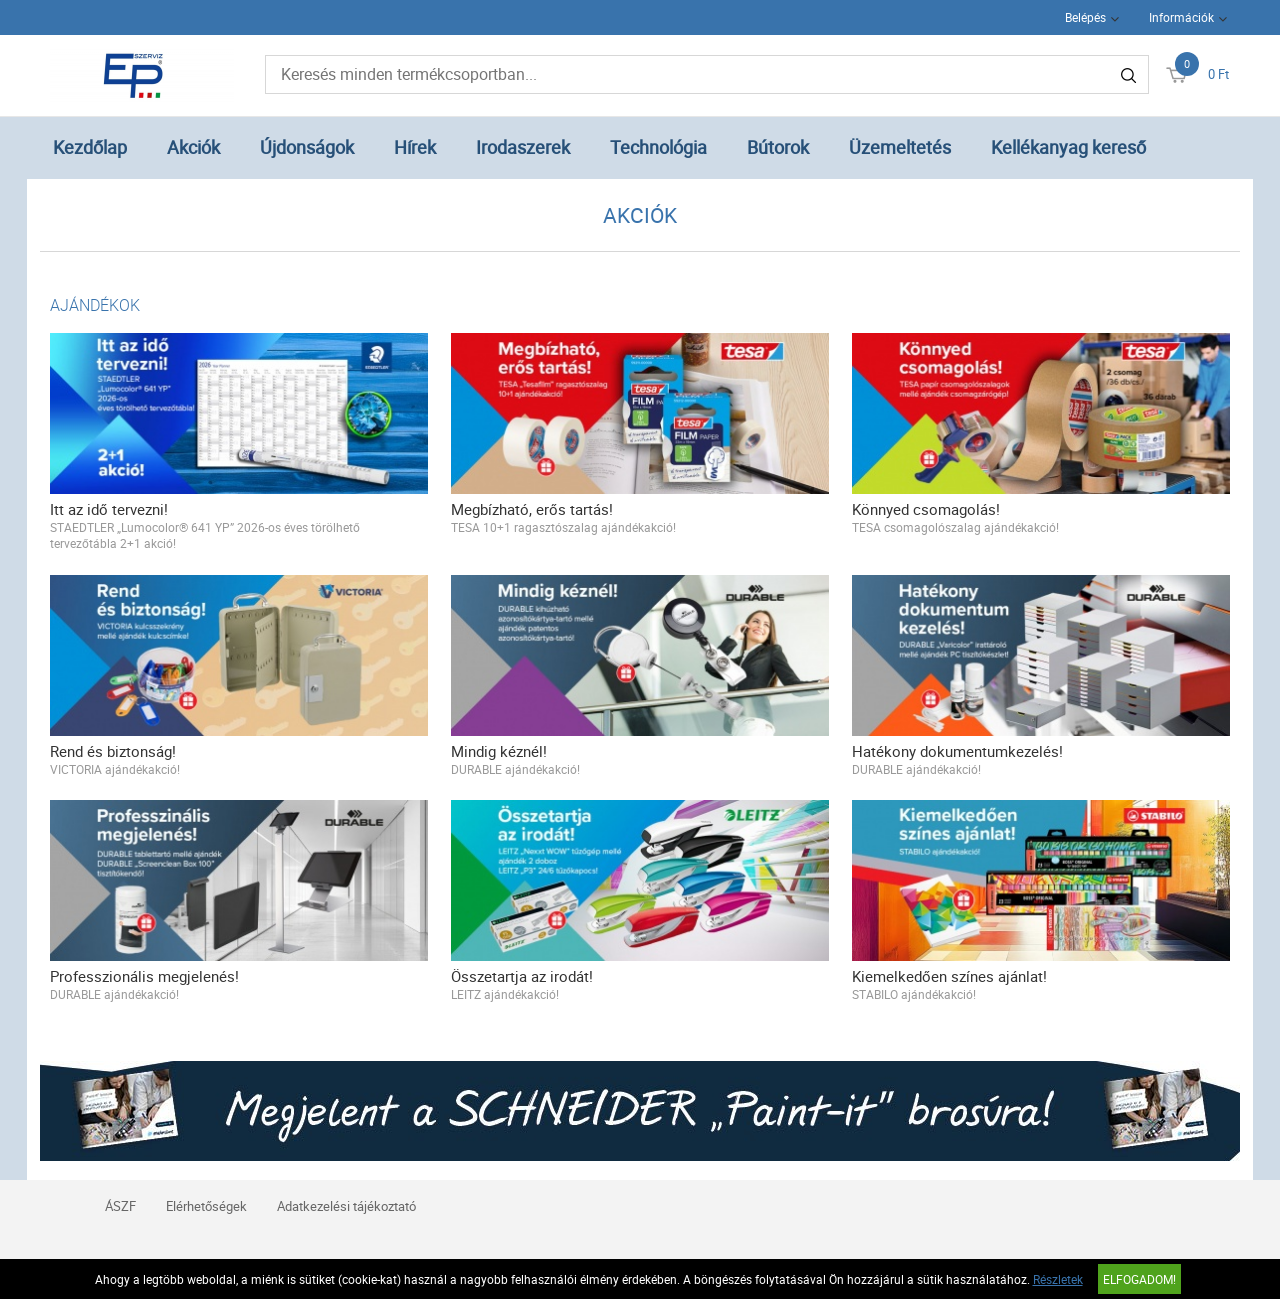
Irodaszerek (523, 147)
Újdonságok (307, 147)
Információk (1181, 17)
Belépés (1085, 17)
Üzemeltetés (900, 147)
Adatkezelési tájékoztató (346, 1206)
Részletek (1058, 1279)
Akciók (193, 147)
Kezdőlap (90, 147)
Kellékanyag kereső (1068, 147)
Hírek (415, 147)
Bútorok (778, 147)
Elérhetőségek (206, 1206)
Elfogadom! (1139, 1279)
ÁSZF (120, 1206)
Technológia (658, 147)
